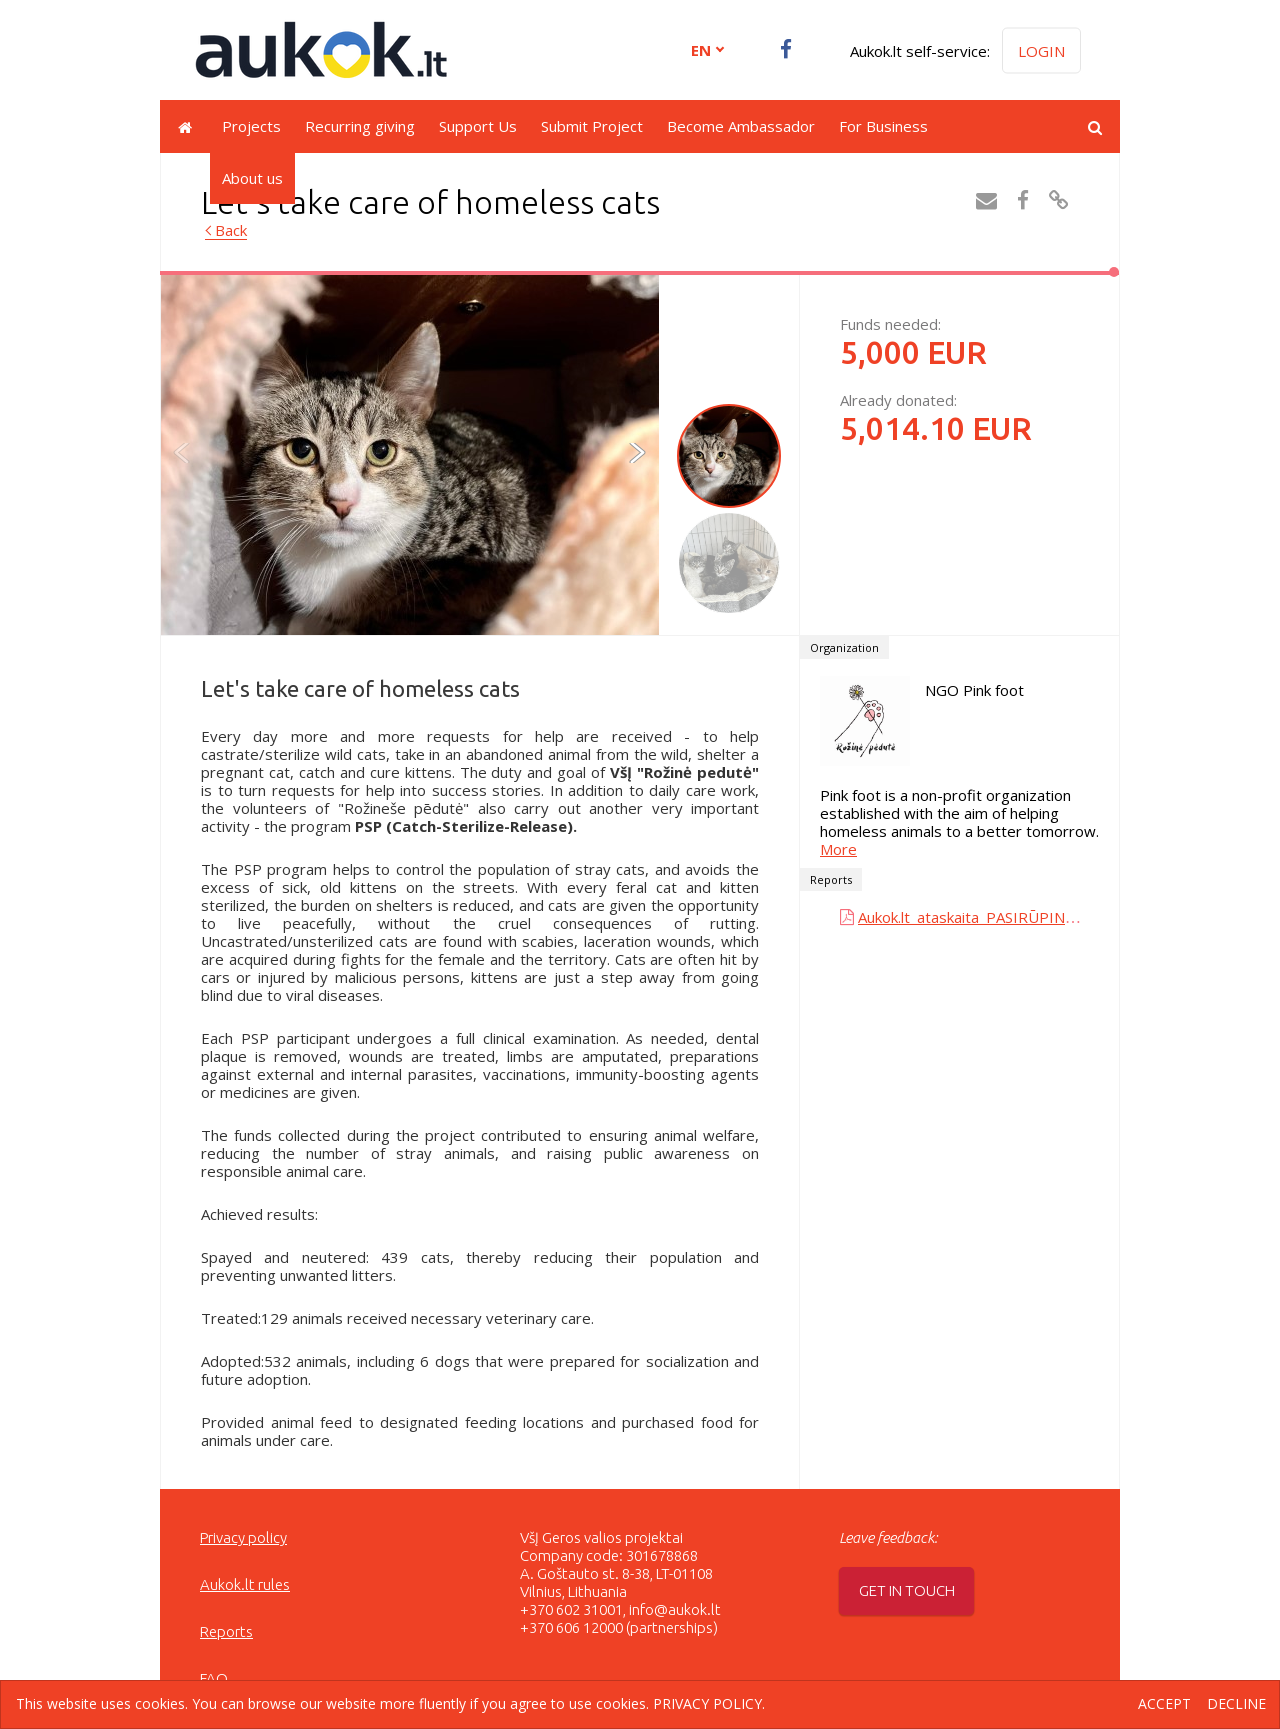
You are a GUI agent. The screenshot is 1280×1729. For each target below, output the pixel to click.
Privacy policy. (709, 1703)
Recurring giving (360, 126)
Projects (251, 126)
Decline (1236, 1704)
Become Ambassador (741, 126)
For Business (883, 126)
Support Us (478, 126)
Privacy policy (243, 1537)
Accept (1164, 1704)
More (838, 849)
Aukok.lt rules (245, 1584)
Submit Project (592, 126)
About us (252, 178)
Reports (226, 1631)
